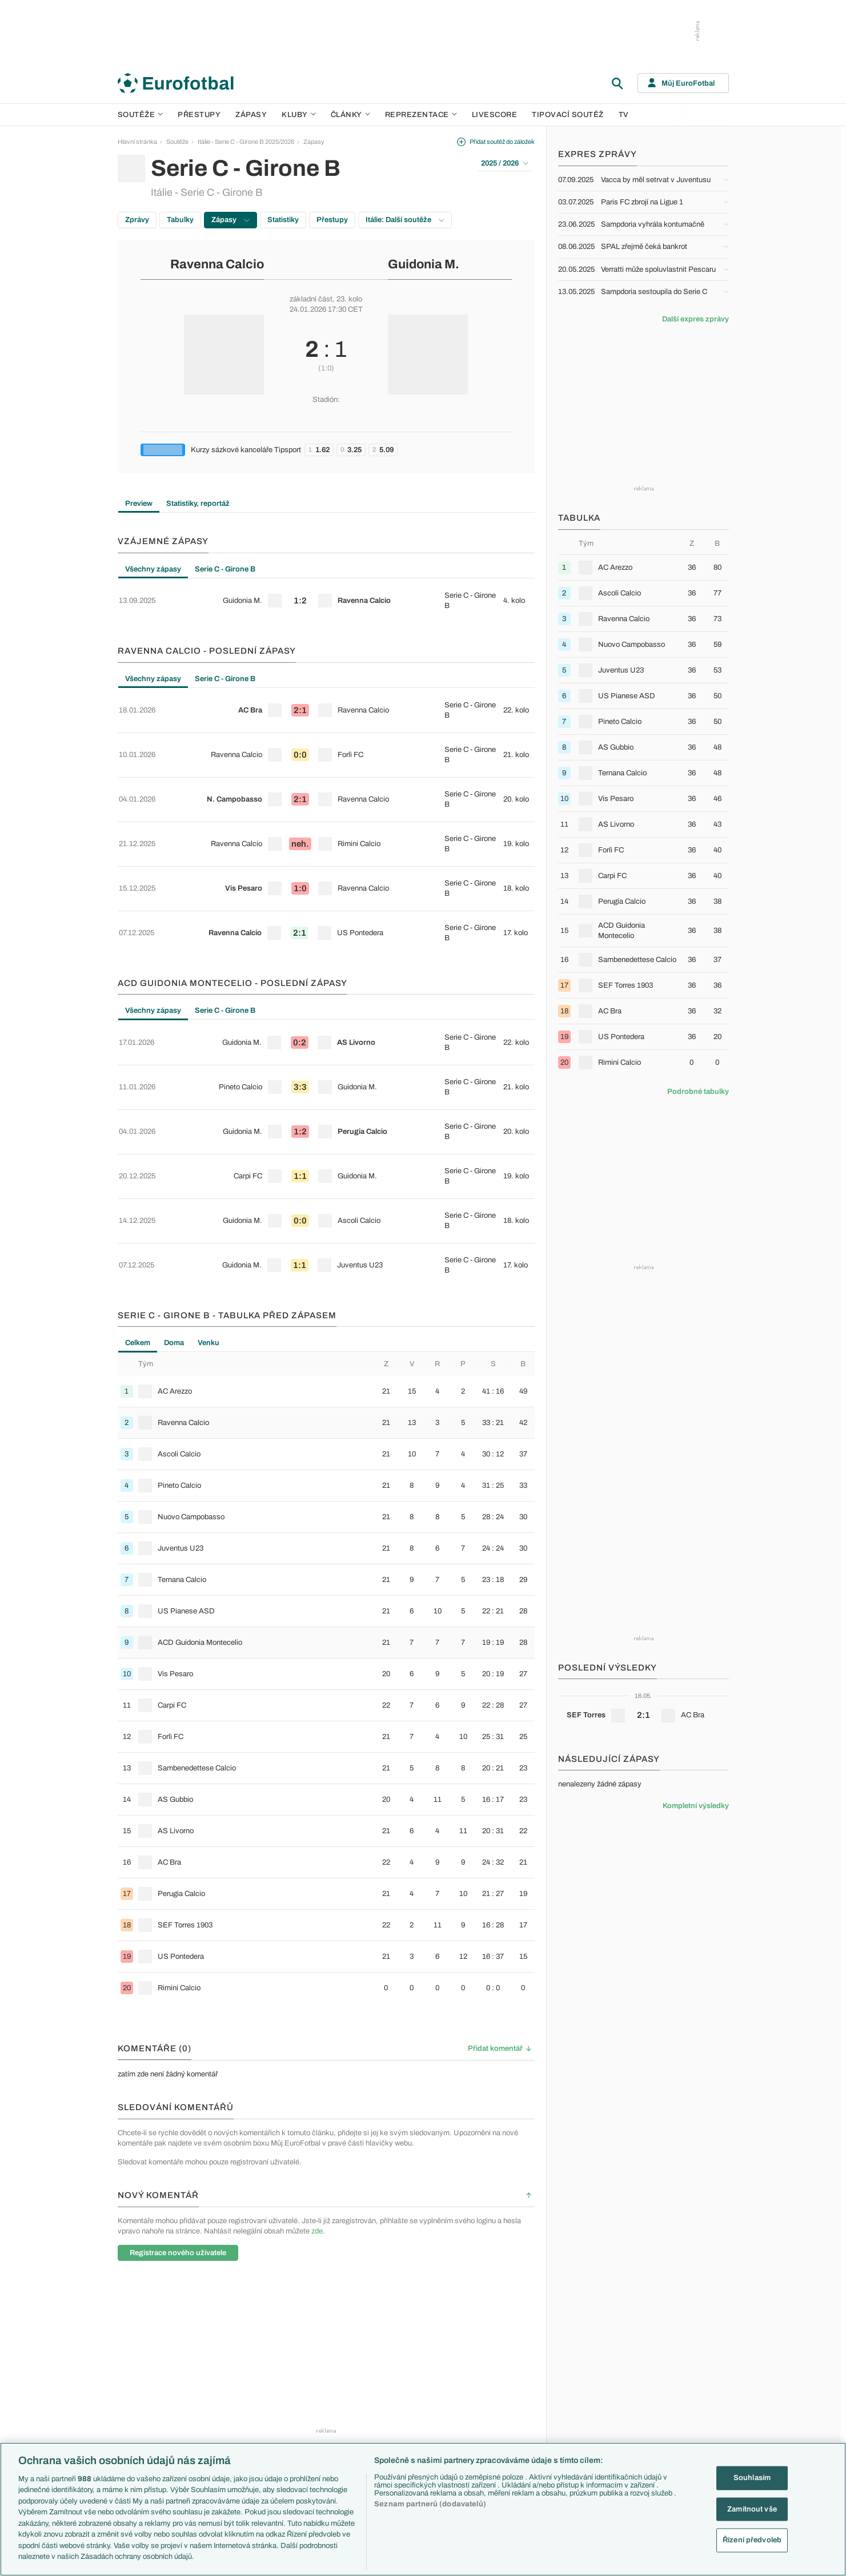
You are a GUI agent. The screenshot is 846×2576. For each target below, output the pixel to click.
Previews (501, 2353)
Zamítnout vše (752, 2509)
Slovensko (593, 2353)
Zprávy (137, 220)
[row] (326, 594)
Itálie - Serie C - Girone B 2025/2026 (246, 141)
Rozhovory (503, 2426)
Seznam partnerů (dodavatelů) (430, 2504)
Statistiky (283, 220)
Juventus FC (414, 2389)
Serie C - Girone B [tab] (225, 569)
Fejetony (500, 2389)
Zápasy (251, 115)
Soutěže (140, 115)
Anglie (587, 2365)
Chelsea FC (412, 2353)
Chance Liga (231, 2401)
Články (498, 2328)
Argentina (592, 2426)
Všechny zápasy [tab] (153, 569)
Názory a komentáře (515, 2377)
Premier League (235, 2340)
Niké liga (225, 2414)
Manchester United (422, 2365)
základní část (311, 299)
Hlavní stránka (137, 141)
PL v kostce (321, 2353)
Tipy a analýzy (507, 2439)
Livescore (495, 115)
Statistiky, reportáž (198, 504)
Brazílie (589, 2439)
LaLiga (223, 2353)
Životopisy (502, 2401)
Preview (139, 504)
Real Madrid (412, 2426)
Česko (588, 2340)
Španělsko (593, 2414)
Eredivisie (227, 2439)
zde (317, 2060)
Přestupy (199, 115)
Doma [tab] (174, 1172)
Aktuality (500, 2340)
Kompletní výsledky (696, 1806)
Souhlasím (752, 2478)
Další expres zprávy (695, 319)
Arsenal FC (412, 2340)
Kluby (299, 115)
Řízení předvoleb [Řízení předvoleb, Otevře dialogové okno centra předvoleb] (752, 2540)
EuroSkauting (323, 2340)
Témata (315, 2328)
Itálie (585, 2389)
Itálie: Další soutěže (405, 220)
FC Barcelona (415, 2414)
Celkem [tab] (137, 1172)
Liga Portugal (231, 2426)
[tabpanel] (326, 594)
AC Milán (408, 2377)
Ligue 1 (223, 2389)
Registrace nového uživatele (178, 2082)
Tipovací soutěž (568, 115)
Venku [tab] (208, 1172)
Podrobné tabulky (698, 1092)
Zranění (315, 2401)
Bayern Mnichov (419, 2401)
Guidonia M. (423, 264)
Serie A (224, 2365)
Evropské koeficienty (334, 2365)
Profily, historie (508, 2414)
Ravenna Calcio (217, 264)
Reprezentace (421, 115)
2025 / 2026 (504, 163)
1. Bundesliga (232, 2377)
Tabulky (180, 220)
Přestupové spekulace (336, 2389)
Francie (589, 2377)
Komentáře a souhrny (517, 2365)
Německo (592, 2401)
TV (624, 115)
